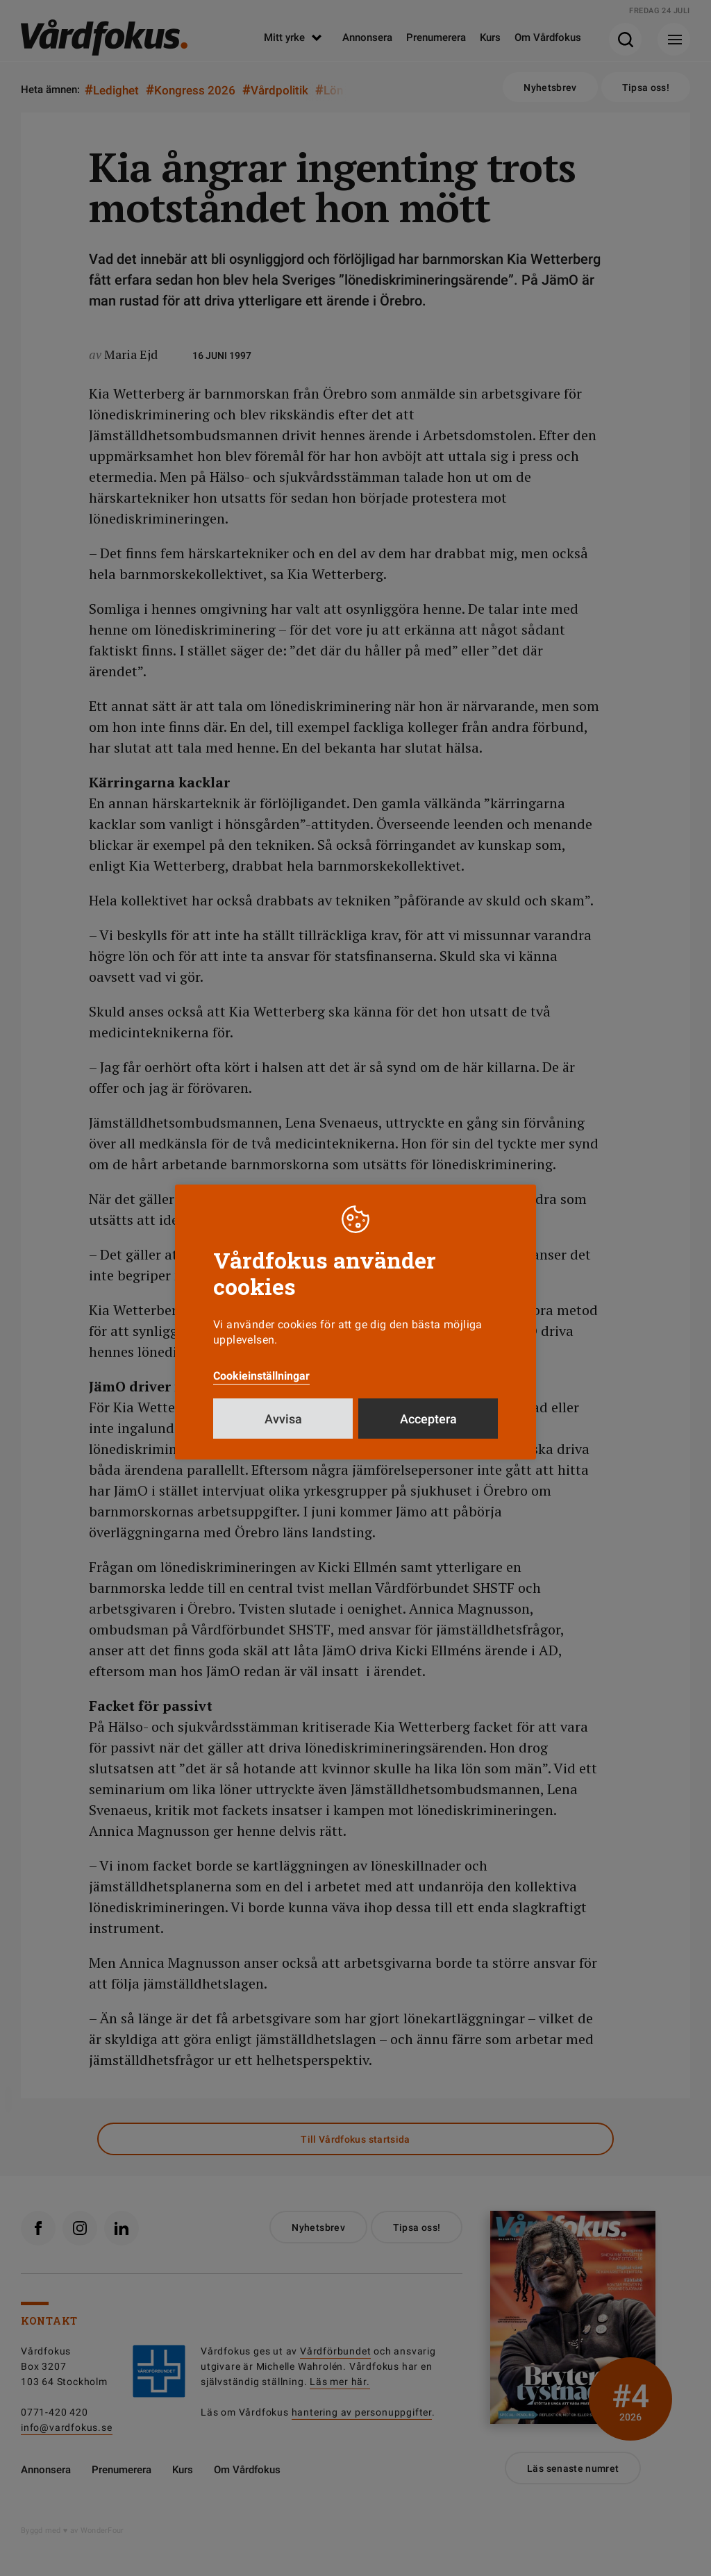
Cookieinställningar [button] (261, 1375)
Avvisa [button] (283, 1419)
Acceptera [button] (428, 1419)
